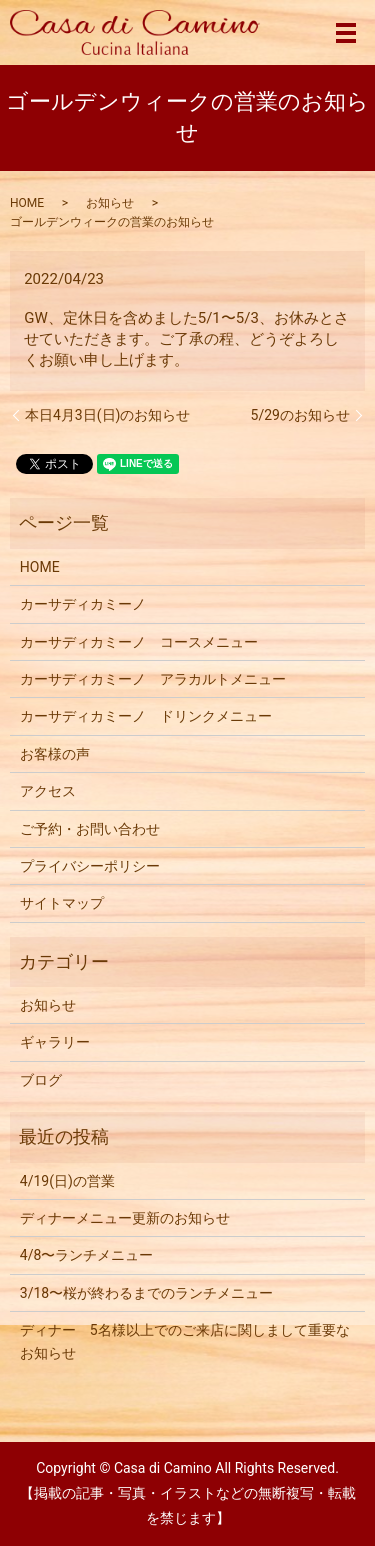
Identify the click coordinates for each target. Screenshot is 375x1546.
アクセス (48, 791)
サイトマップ (62, 903)
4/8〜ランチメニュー (87, 1255)
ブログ (41, 1080)
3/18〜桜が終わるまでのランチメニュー (146, 1293)
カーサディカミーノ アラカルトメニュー (153, 679)
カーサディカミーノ (83, 604)
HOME (27, 203)
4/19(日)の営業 (67, 1181)
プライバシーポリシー (90, 866)
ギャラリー (55, 1042)
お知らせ (110, 203)
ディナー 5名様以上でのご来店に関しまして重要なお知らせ (185, 1341)
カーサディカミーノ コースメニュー (139, 642)
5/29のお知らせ (300, 415)
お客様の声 (55, 754)
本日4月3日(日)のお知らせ (107, 415)
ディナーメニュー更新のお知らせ (125, 1218)
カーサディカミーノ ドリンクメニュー (146, 716)
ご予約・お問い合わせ (90, 829)
